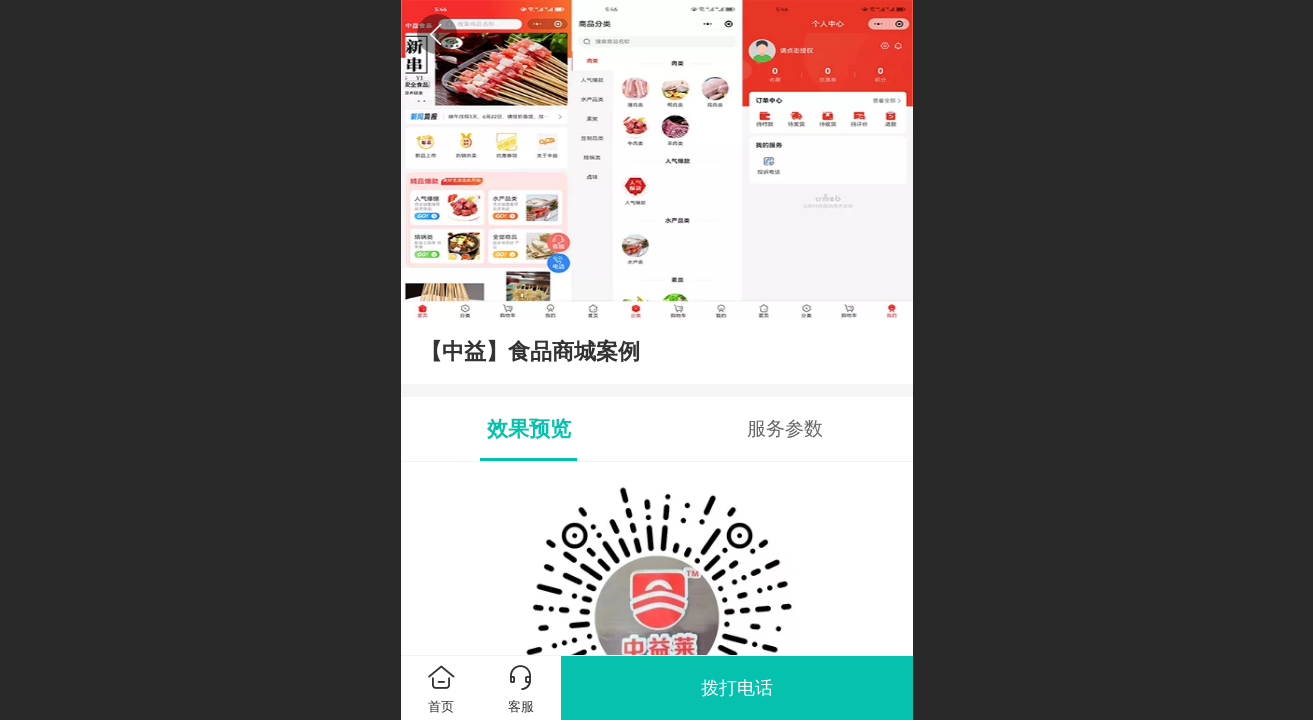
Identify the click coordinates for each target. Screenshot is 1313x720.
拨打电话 (737, 688)
